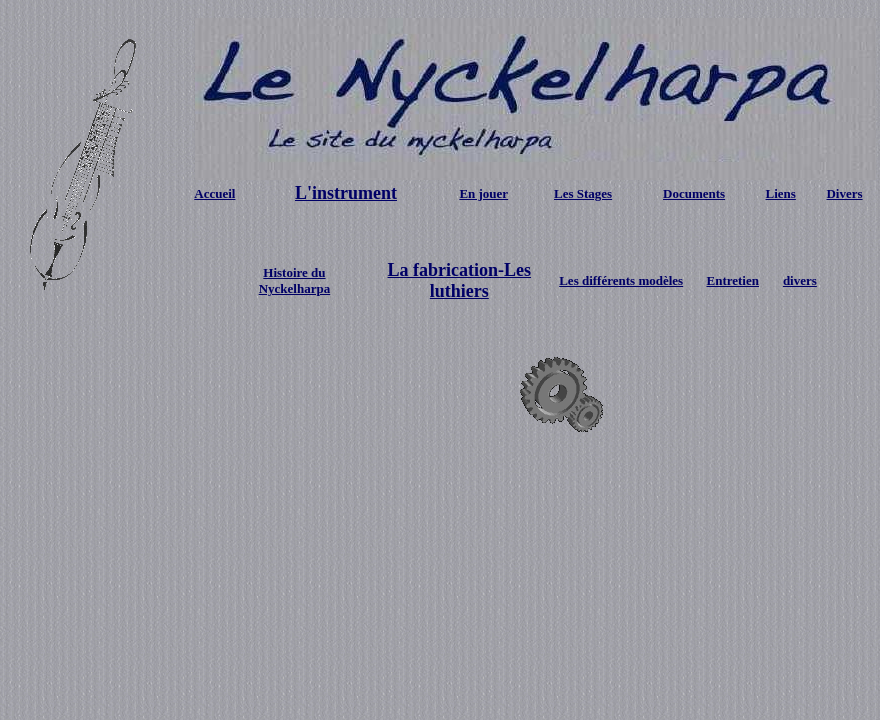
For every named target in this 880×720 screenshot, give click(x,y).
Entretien (733, 280)
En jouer (483, 193)
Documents (694, 193)
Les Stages (583, 193)
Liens (781, 193)
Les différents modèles (621, 280)
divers (800, 280)
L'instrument (346, 193)
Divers (844, 193)
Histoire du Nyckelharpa (295, 280)
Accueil (214, 193)
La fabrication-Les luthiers (460, 280)
